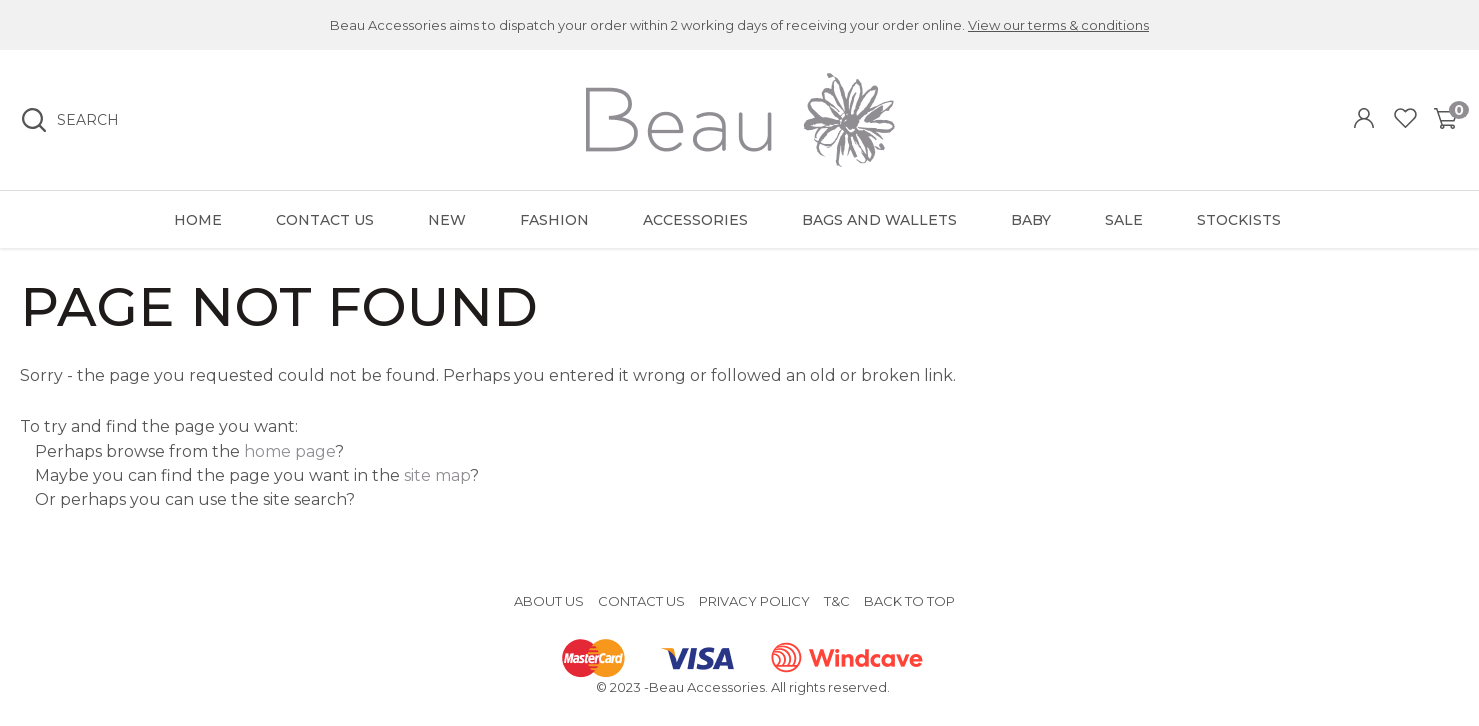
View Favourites (1406, 120)
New (447, 220)
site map (437, 475)
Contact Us (325, 220)
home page (289, 451)
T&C (837, 601)
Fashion (554, 220)
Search (88, 120)
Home (198, 220)
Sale (1124, 220)
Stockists (1239, 220)
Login (1366, 120)
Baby (1031, 220)
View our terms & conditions (1058, 25)
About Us (549, 601)
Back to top (909, 601)
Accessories (695, 220)
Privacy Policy (754, 601)
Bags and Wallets (879, 220)
